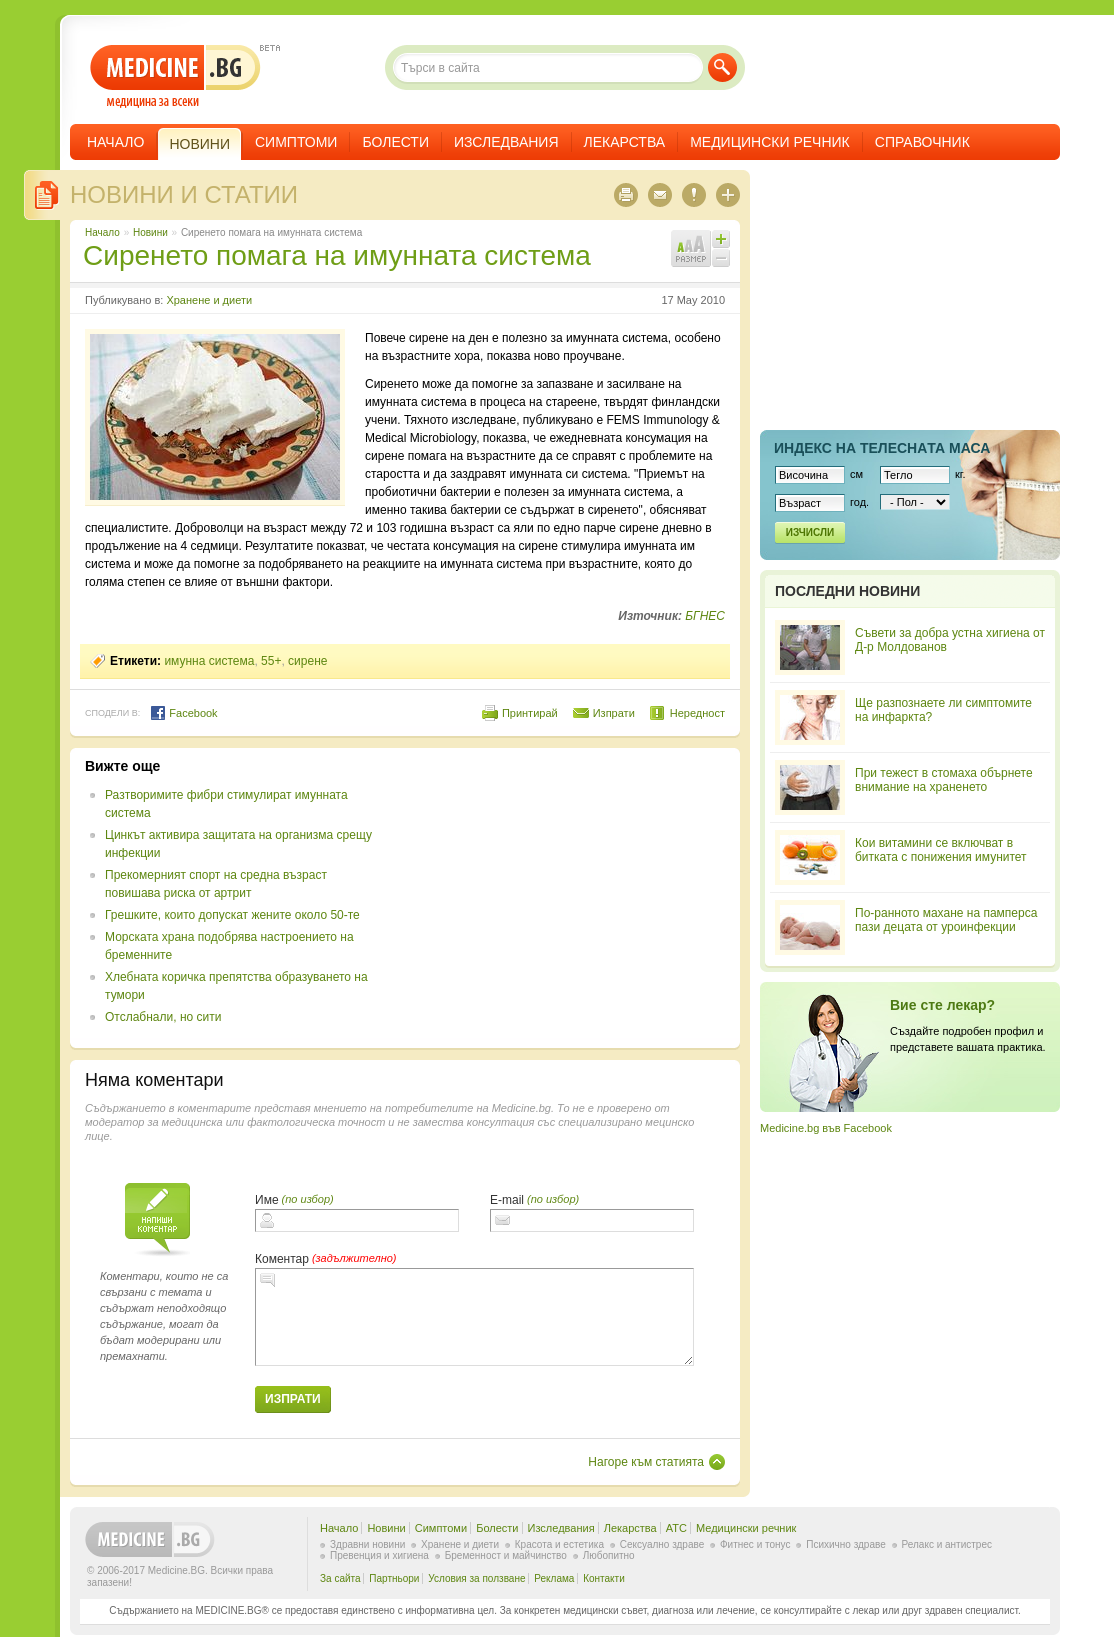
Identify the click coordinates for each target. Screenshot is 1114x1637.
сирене (307, 661)
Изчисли (810, 532)
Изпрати (614, 713)
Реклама (554, 1578)
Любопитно (609, 1555)
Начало (115, 142)
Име (267, 1200)
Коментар (282, 1259)
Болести (395, 142)
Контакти (604, 1578)
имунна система (209, 661)
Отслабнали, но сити (163, 1017)
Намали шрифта (721, 258)
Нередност (697, 713)
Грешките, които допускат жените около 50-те (232, 915)
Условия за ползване (476, 1578)
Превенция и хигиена (379, 1555)
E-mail (507, 1200)
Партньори (394, 1578)
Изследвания (506, 142)
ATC (676, 1528)
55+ (271, 661)
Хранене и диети (209, 300)
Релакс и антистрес (947, 1544)
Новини (150, 232)
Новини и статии (184, 194)
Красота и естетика (559, 1544)
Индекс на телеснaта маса (882, 448)
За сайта (340, 1578)
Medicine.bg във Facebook (826, 1128)
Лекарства (625, 142)
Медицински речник (770, 142)
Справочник (922, 142)
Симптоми (296, 142)
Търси (722, 67)
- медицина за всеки (175, 76)
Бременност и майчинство (506, 1555)
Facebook (183, 713)
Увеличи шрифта (721, 239)
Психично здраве (846, 1544)
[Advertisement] (562, 898)
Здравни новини (367, 1544)
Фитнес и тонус (755, 1544)
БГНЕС (705, 616)
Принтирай (530, 713)
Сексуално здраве (662, 1544)
